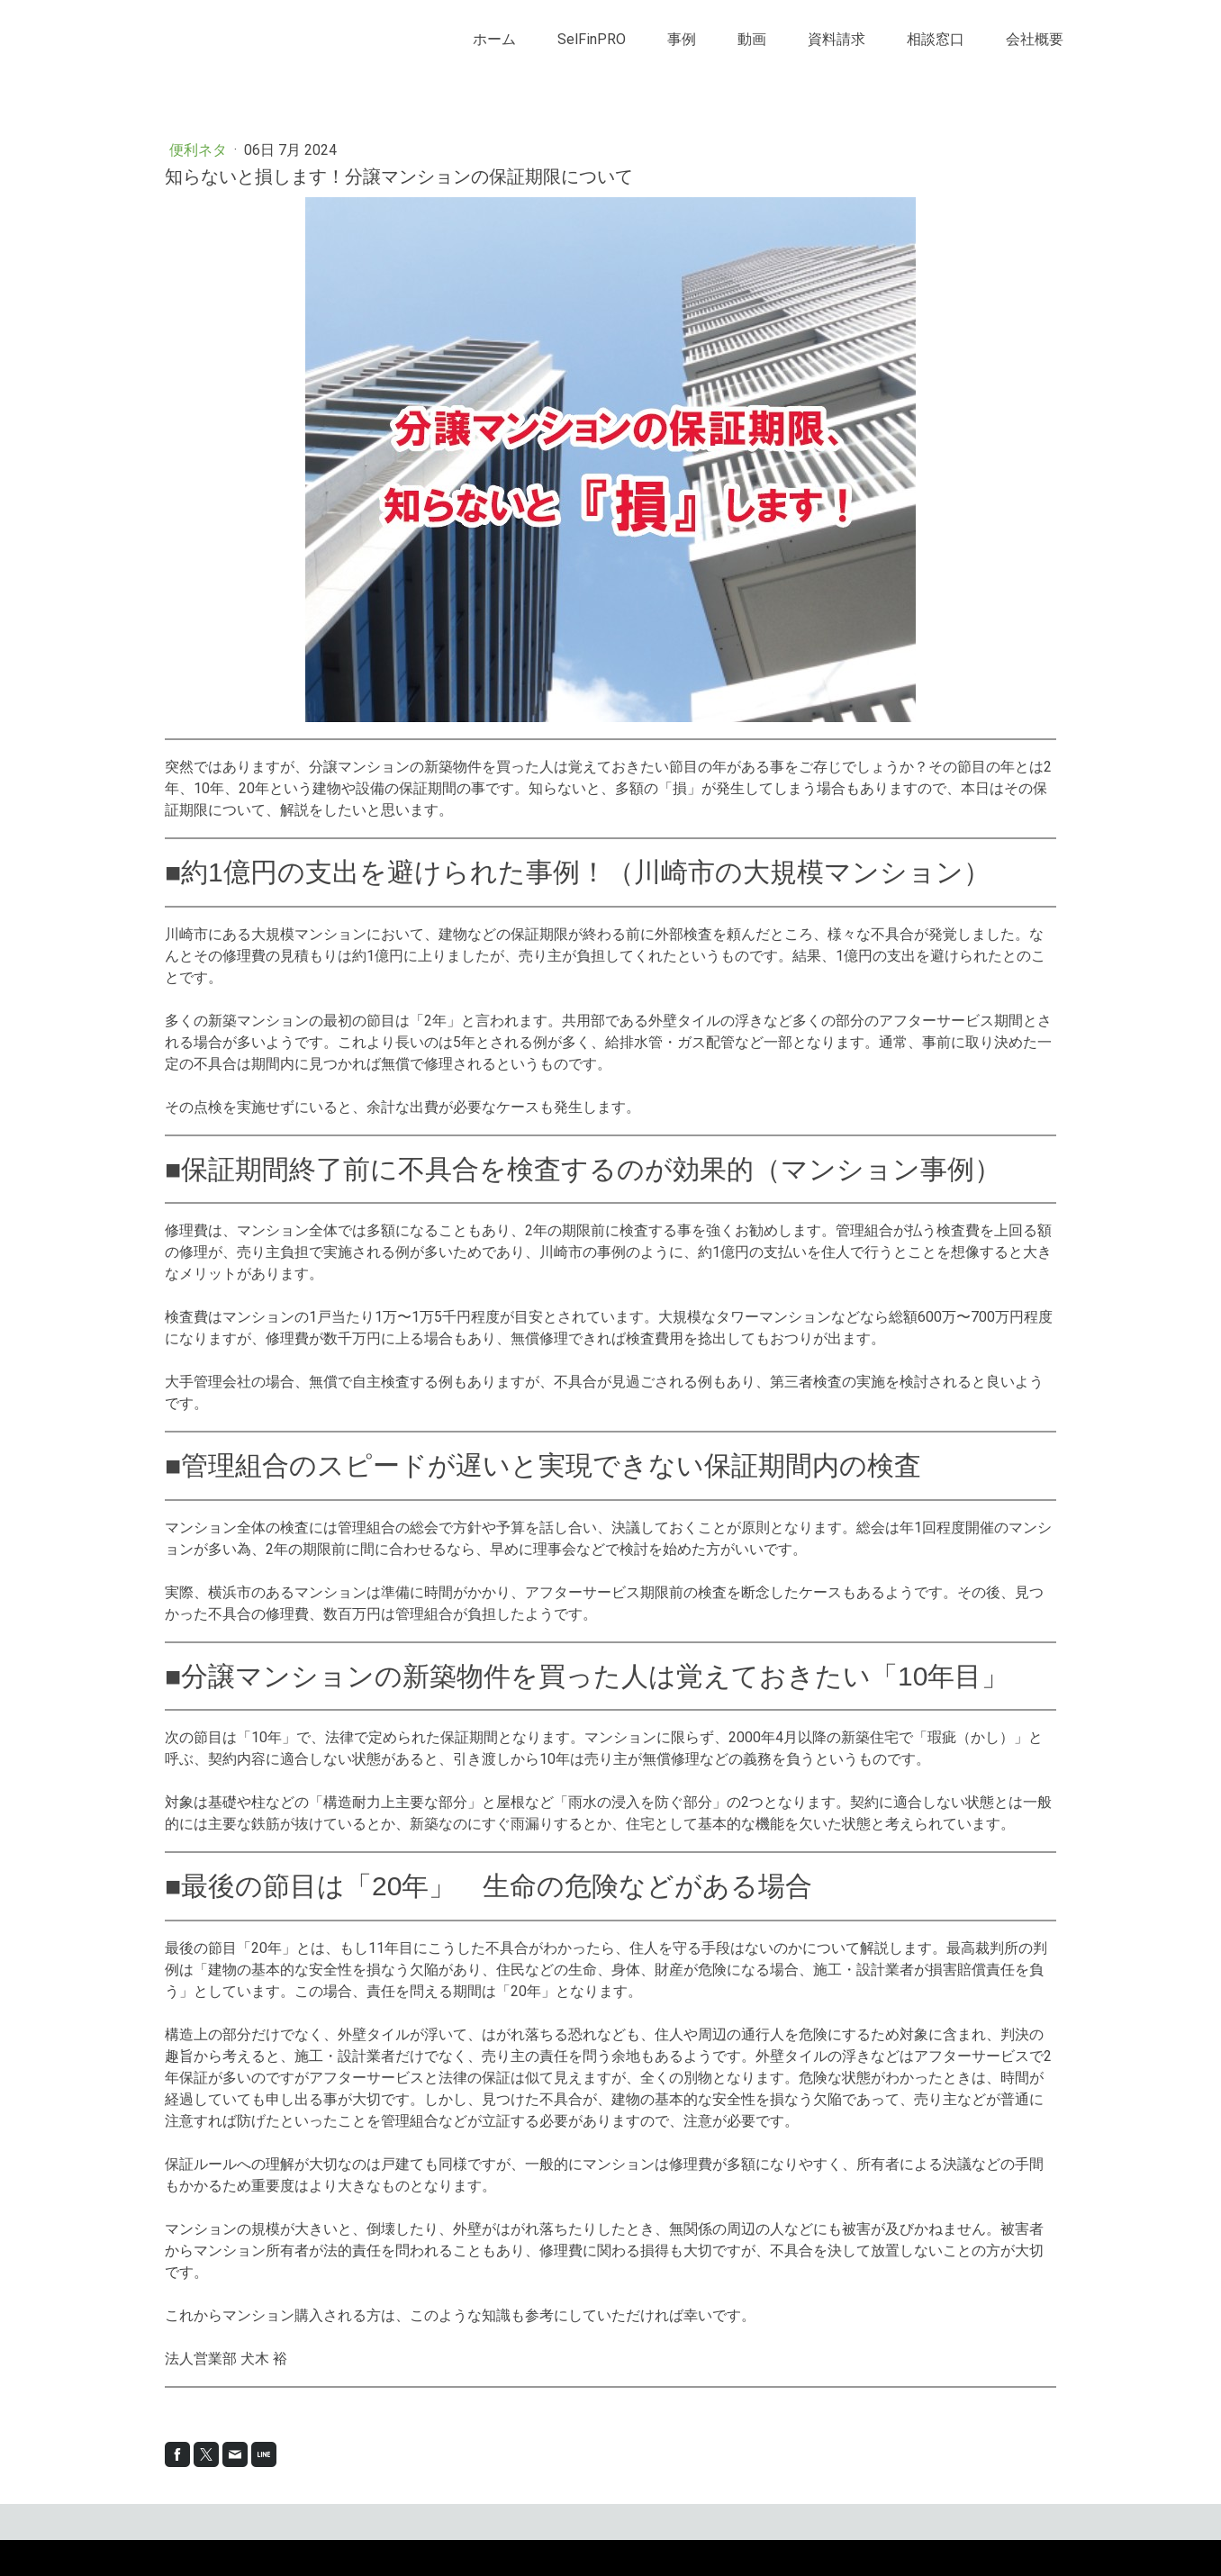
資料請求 (836, 39)
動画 (751, 39)
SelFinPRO (591, 39)
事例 (681, 39)
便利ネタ (200, 149)
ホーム (494, 39)
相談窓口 (935, 39)
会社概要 (1034, 39)
